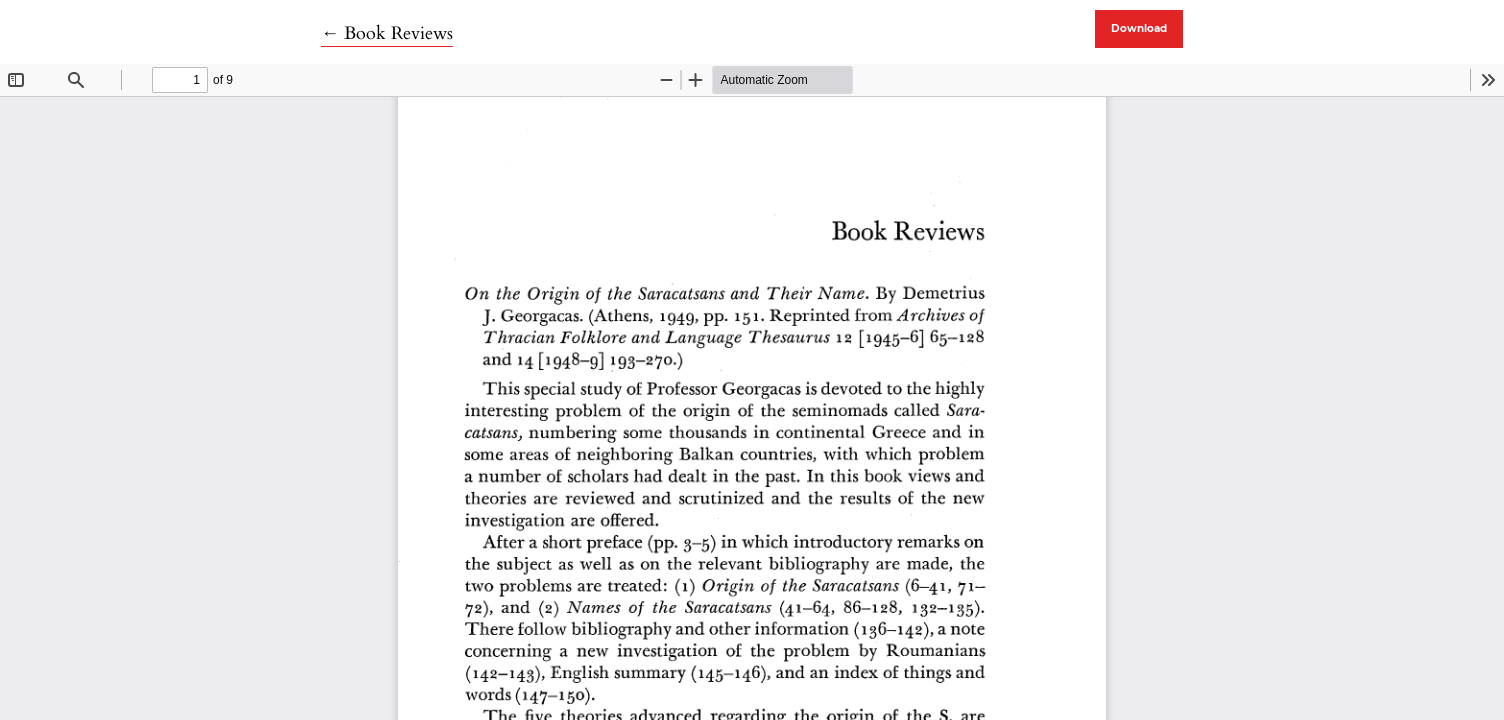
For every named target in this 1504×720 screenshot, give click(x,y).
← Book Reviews (387, 33)
